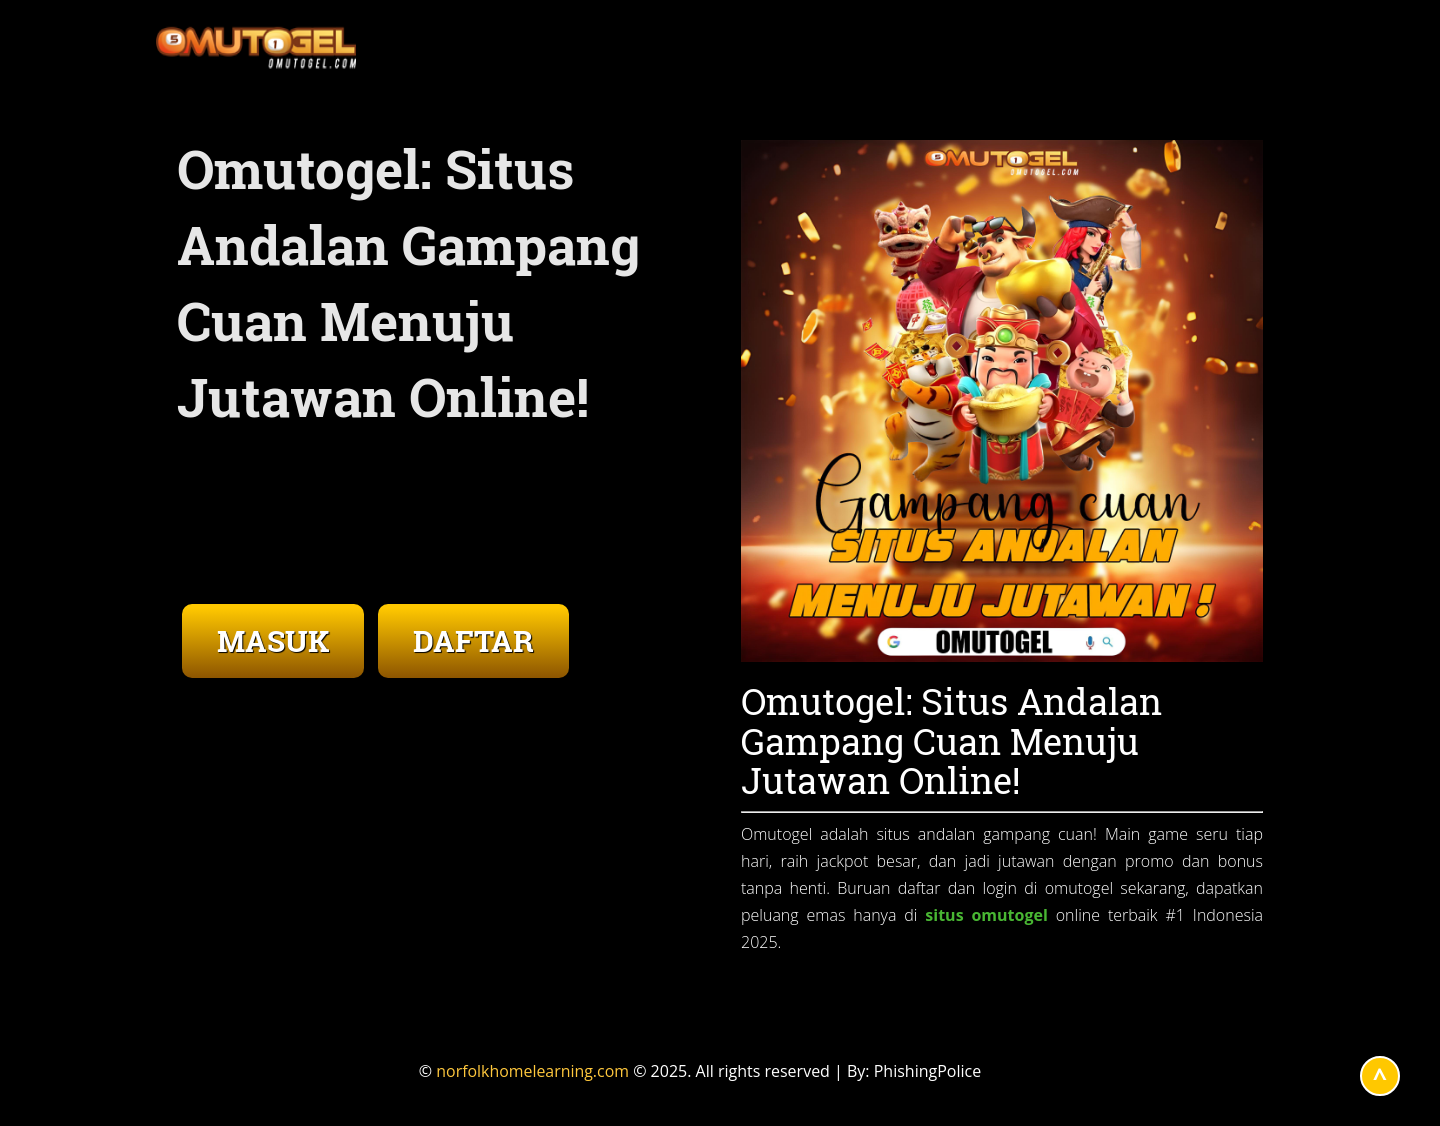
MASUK (273, 640)
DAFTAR (473, 640)
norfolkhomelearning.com (533, 1071)
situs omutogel (986, 915)
